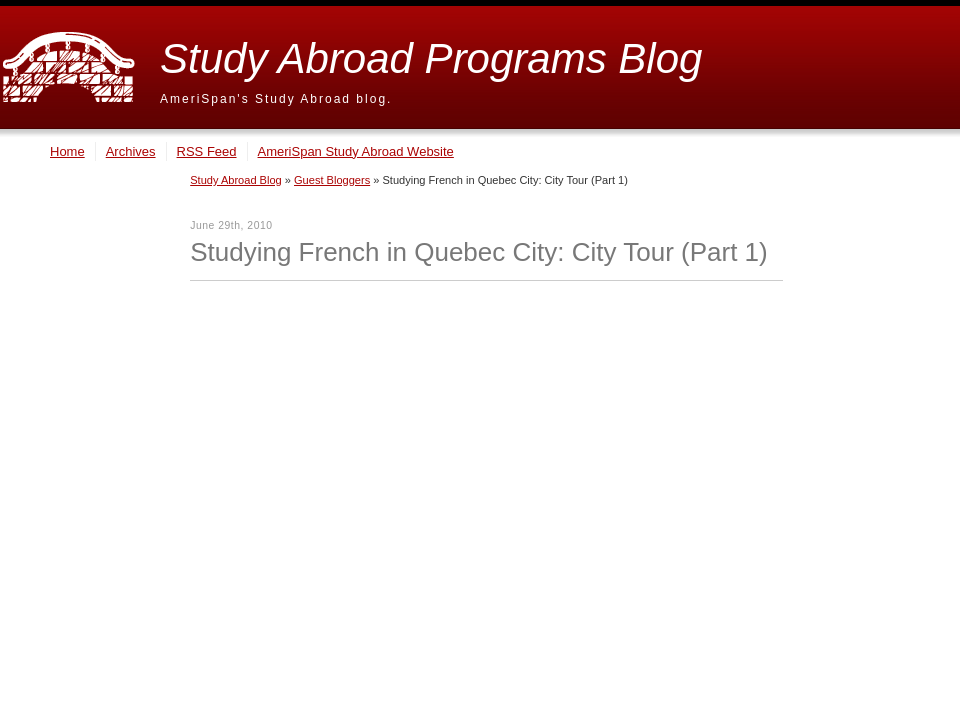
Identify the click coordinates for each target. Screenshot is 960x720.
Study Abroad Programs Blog (431, 58)
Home (67, 151)
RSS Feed (207, 151)
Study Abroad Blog (236, 180)
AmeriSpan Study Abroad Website (356, 151)
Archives (131, 151)
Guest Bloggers (332, 180)
